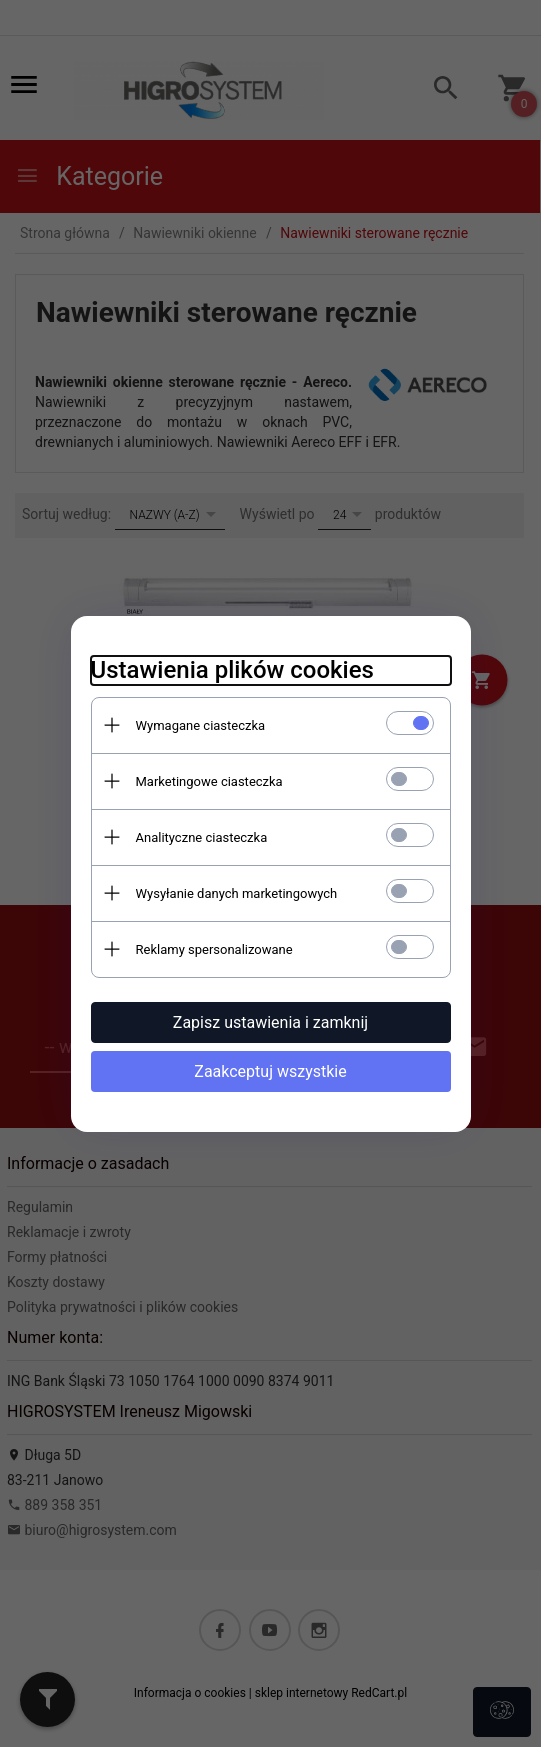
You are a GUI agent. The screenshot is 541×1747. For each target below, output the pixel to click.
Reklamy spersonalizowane (214, 949)
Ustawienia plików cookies (232, 670)
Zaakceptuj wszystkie (270, 1071)
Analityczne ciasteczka (202, 837)
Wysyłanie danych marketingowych (237, 893)
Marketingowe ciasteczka (209, 781)
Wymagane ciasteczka (201, 725)
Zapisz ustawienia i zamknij (270, 1022)
